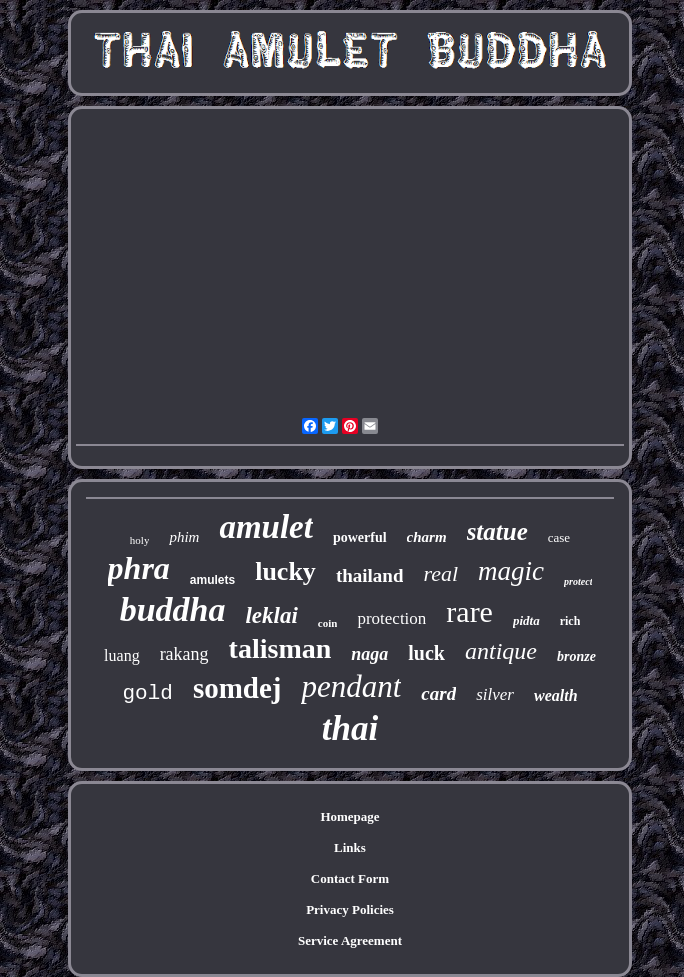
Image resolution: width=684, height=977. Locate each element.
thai (350, 728)
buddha (173, 609)
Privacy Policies (350, 909)
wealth (556, 695)
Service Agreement (350, 940)
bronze (576, 656)
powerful (360, 537)
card (438, 693)
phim (184, 537)
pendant (351, 686)
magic (511, 571)
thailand (370, 575)
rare (469, 611)
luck (426, 653)
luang (122, 655)
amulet (266, 527)
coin (328, 623)
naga (369, 654)
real (440, 573)
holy (140, 540)
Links (350, 847)
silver (495, 694)
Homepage (349, 816)
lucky (285, 571)
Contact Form (350, 878)
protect (578, 581)
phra (139, 568)
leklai (271, 615)
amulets (212, 580)
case (559, 537)
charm (427, 537)
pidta (526, 620)
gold (147, 693)
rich (570, 621)
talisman (280, 648)
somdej (237, 688)
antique (501, 651)
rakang (184, 654)
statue (497, 531)
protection (391, 618)
